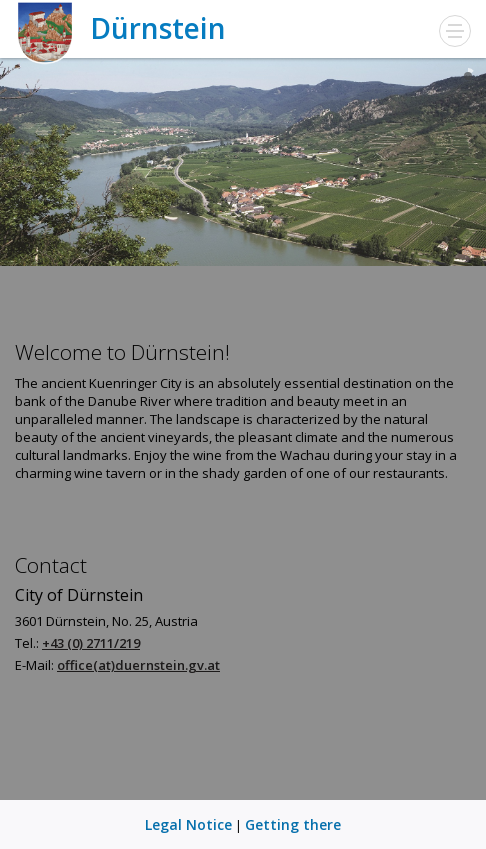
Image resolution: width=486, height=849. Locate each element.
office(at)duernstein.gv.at (138, 665)
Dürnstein (120, 29)
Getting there (293, 824)
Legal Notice (188, 824)
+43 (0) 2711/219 (91, 643)
